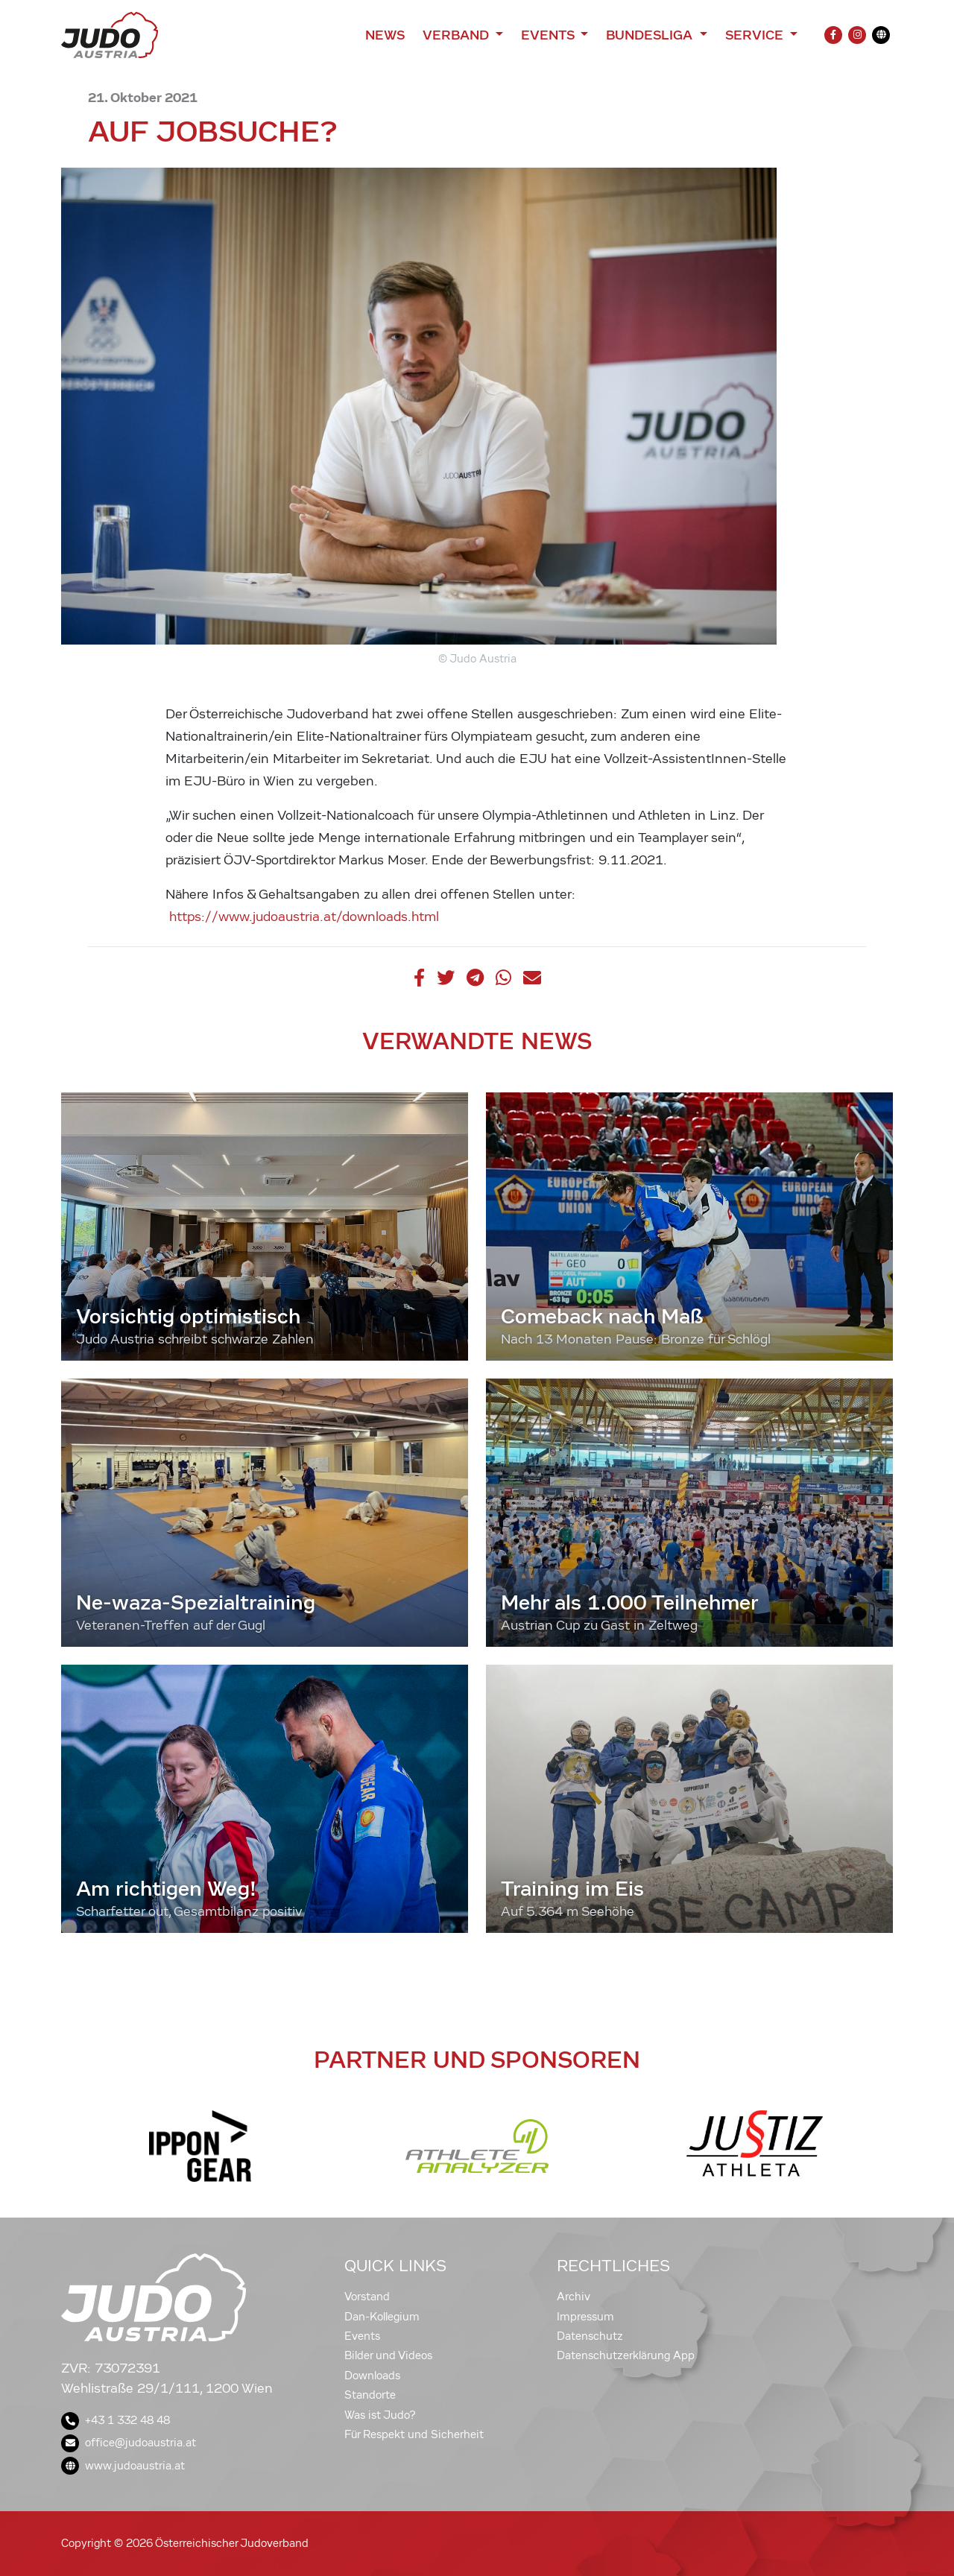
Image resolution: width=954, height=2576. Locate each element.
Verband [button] (457, 35)
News (385, 35)
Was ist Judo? (380, 2415)
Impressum (585, 2316)
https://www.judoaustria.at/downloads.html (304, 917)
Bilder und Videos (388, 2355)
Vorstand (367, 2296)
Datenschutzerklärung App (626, 2355)
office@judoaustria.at (128, 2442)
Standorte (370, 2395)
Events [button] (549, 35)
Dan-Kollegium (382, 2316)
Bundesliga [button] (651, 35)
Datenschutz (590, 2336)
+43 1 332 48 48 (115, 2420)
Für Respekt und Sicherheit (414, 2434)
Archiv (573, 2296)
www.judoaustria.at (123, 2465)
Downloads (372, 2375)
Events (362, 2336)
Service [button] (756, 35)
